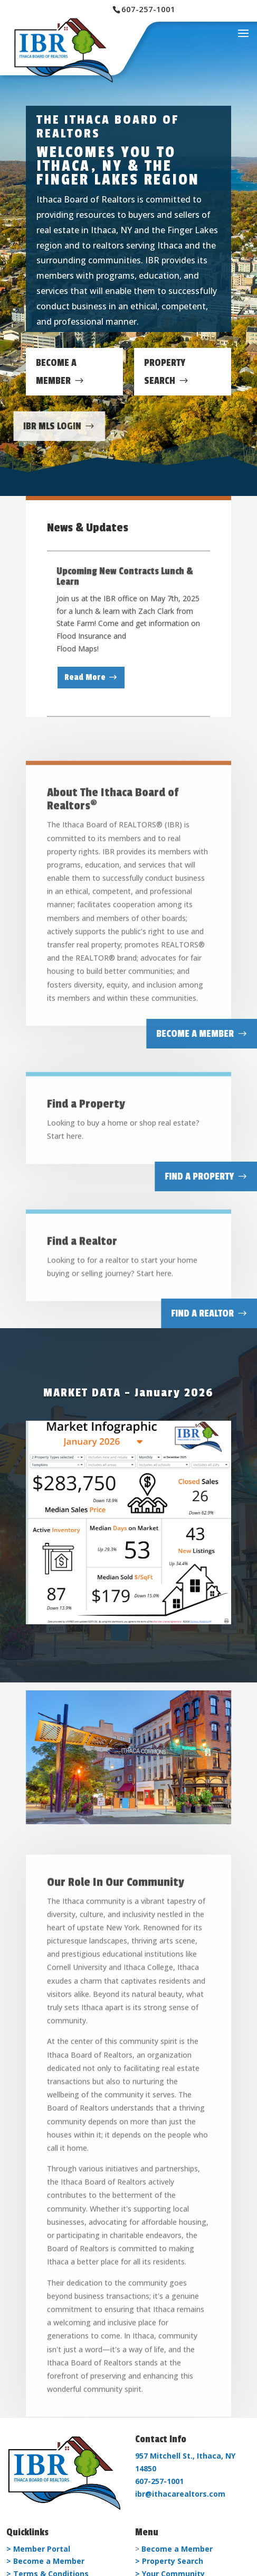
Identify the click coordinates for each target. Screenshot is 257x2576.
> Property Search (169, 2561)
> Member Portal (38, 2549)
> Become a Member (45, 2561)
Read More (85, 681)
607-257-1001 (159, 2481)
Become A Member (55, 372)
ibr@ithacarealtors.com (180, 2494)
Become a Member (177, 2549)
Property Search (164, 372)
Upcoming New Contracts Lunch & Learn (124, 579)
